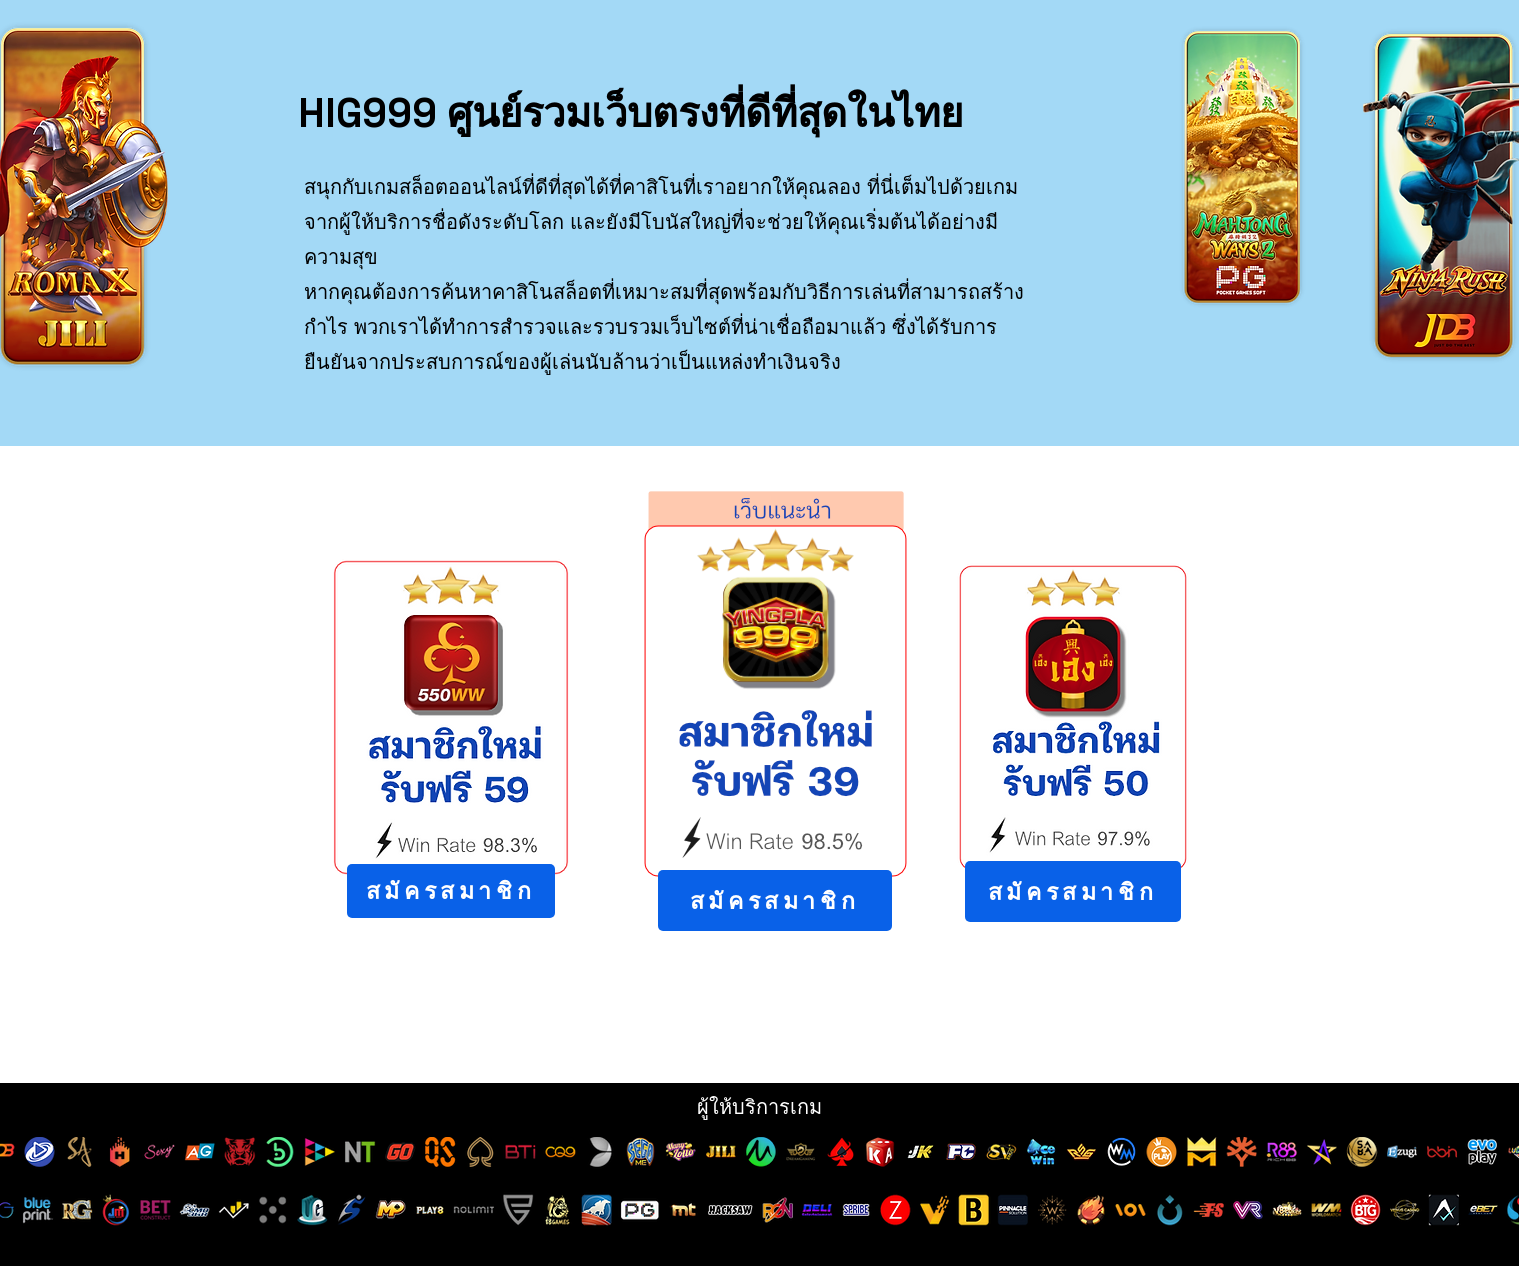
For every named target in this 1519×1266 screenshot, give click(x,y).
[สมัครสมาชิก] (451, 891)
